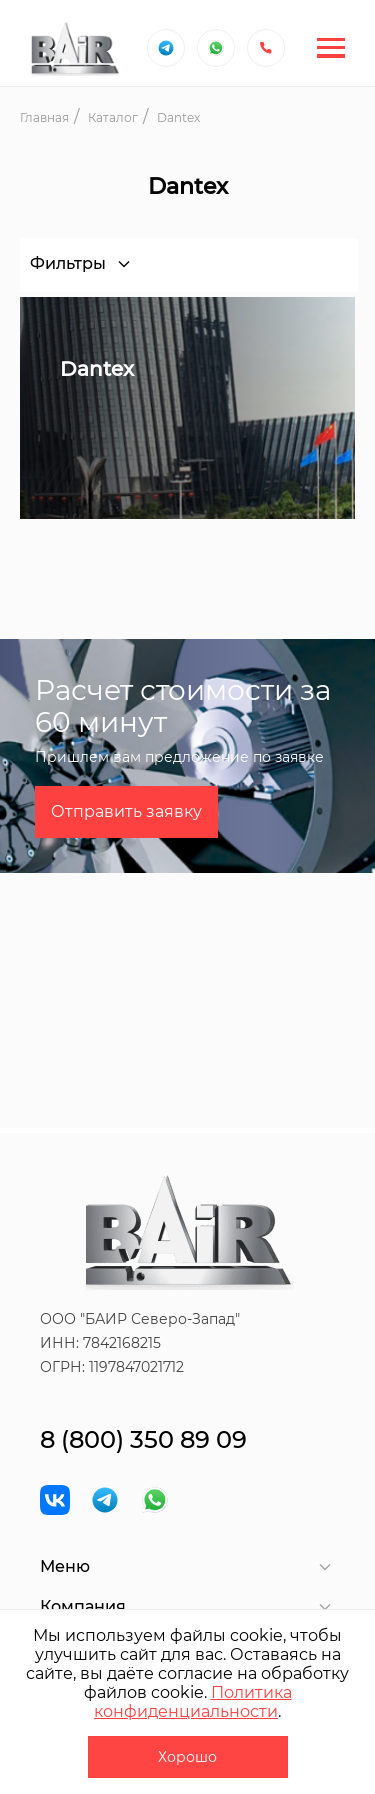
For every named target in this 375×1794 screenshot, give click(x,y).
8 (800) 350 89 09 (143, 1439)
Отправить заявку (126, 811)
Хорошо (187, 1757)
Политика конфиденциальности (193, 1702)
